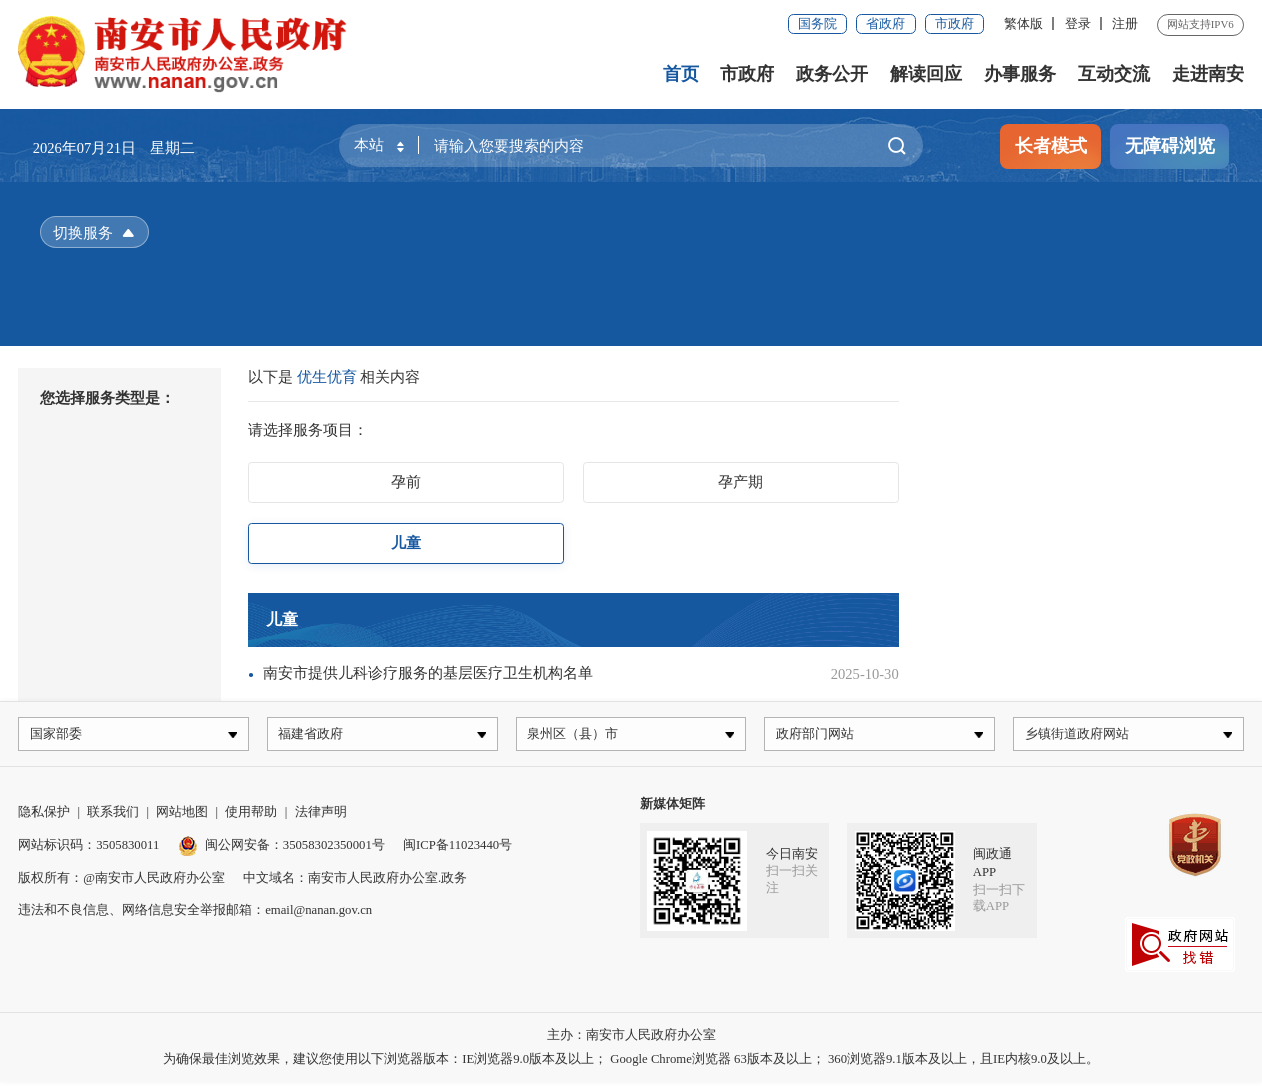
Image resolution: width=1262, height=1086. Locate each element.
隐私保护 (44, 816)
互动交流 (1114, 74)
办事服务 (1020, 74)
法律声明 (321, 816)
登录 (1078, 24)
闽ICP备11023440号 (457, 849)
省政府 (885, 24)
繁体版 (1023, 24)
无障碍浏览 (1170, 146)
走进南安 (1208, 74)
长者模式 (1051, 146)
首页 (681, 74)
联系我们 (113, 816)
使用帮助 (251, 816)
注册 (1125, 24)
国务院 (817, 24)
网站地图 (182, 816)
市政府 (954, 24)
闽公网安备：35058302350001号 (281, 849)
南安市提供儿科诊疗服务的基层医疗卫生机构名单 (428, 673)
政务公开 (833, 74)
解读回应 (926, 74)
